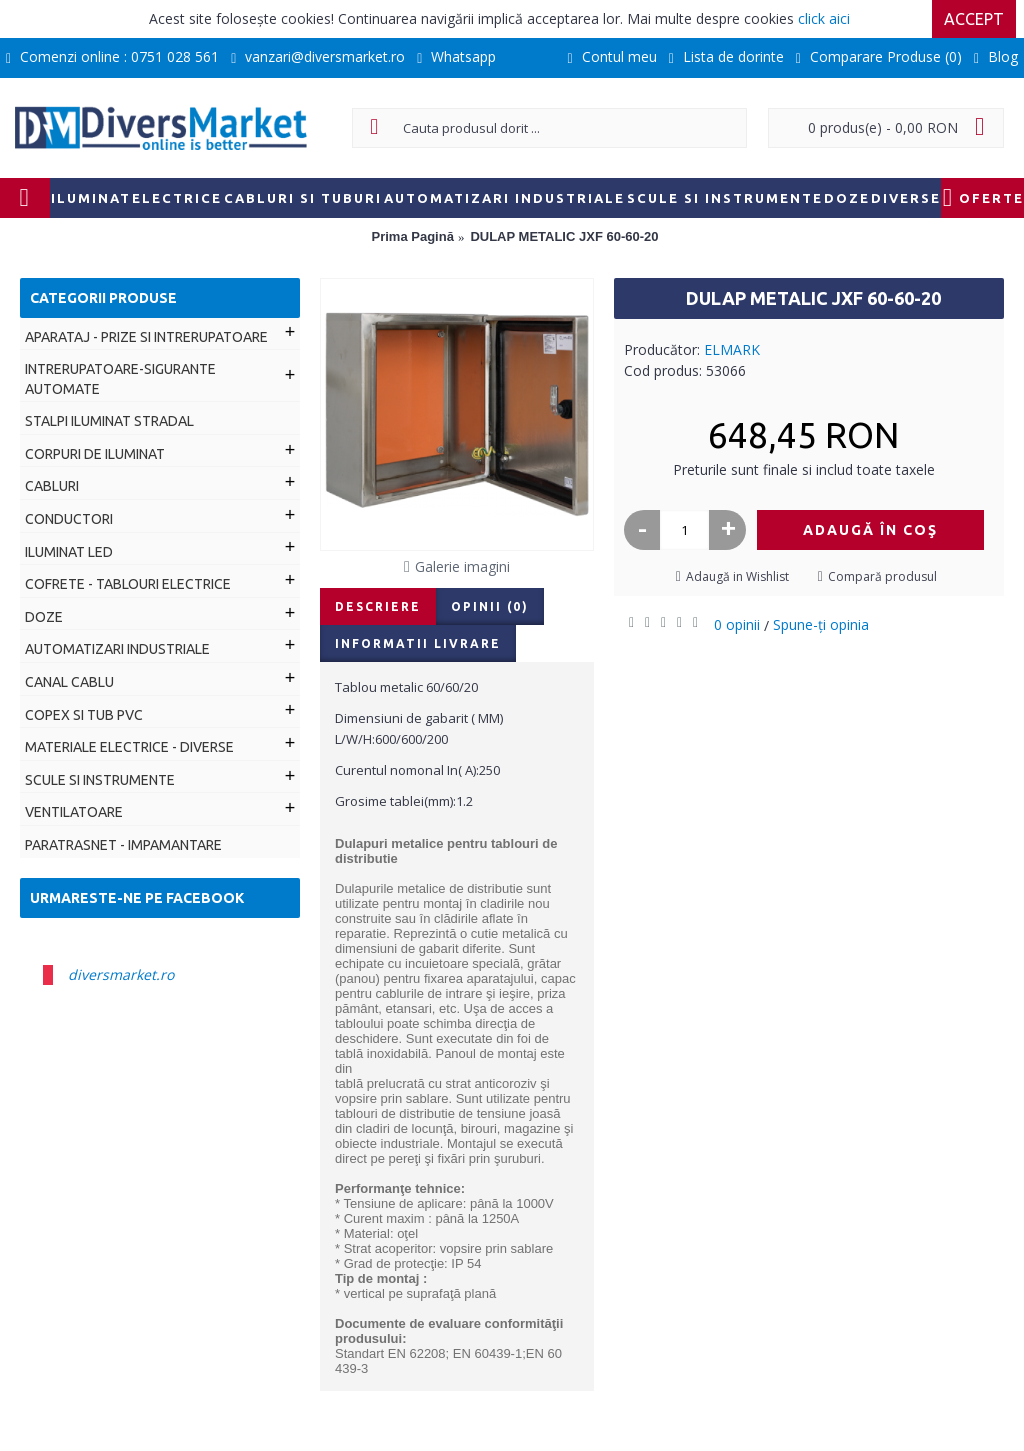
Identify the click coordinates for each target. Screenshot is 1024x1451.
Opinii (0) (490, 606)
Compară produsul (882, 576)
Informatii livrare (418, 643)
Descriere (378, 606)
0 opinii (737, 624)
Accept (974, 19)
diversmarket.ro (121, 974)
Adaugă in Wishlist (737, 576)
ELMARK (732, 349)
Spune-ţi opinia (821, 624)
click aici (824, 18)
